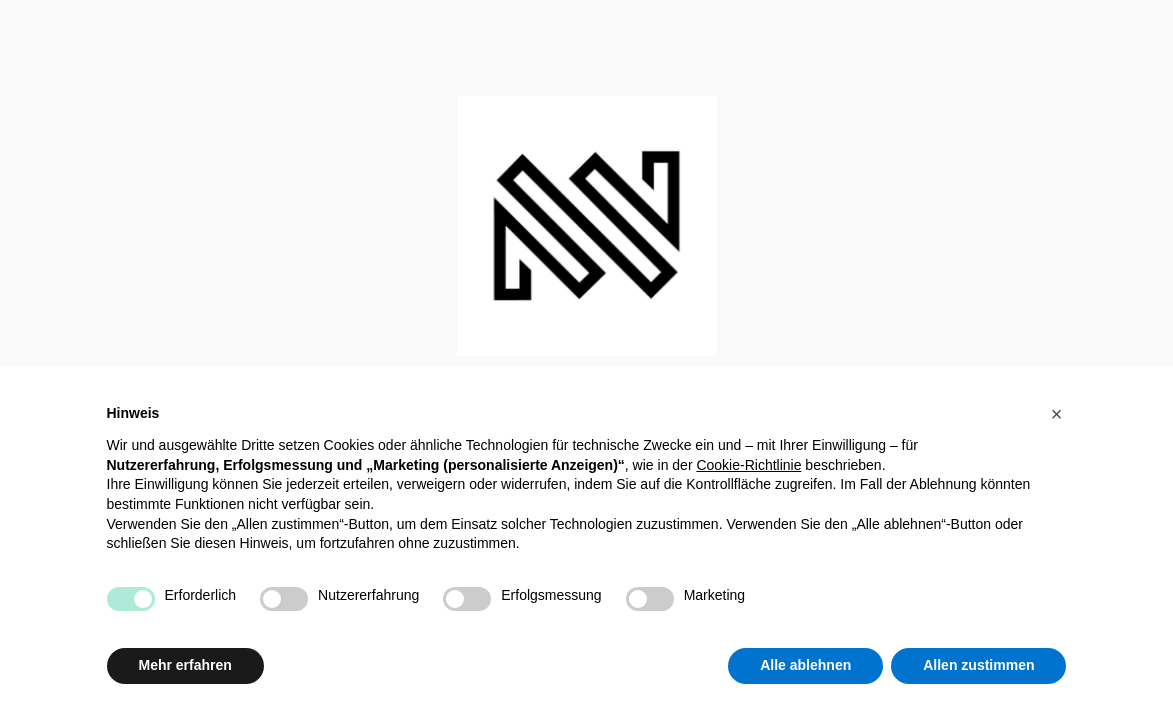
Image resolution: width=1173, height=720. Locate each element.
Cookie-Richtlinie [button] (748, 465)
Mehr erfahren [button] (185, 665)
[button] (1057, 414)
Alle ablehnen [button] (805, 665)
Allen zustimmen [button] (978, 665)
